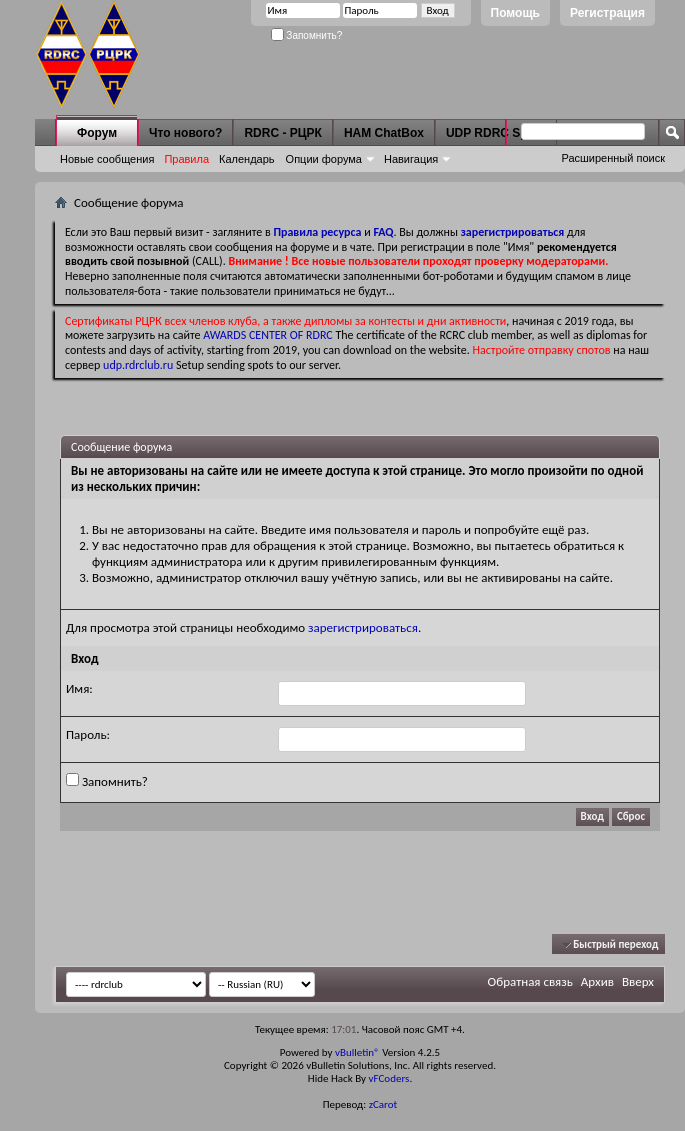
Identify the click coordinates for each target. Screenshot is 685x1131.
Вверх (638, 981)
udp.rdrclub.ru (138, 365)
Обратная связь (530, 981)
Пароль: (88, 734)
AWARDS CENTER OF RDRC (268, 335)
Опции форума (324, 159)
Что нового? (185, 133)
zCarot (383, 1104)
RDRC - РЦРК (282, 133)
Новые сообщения (107, 159)
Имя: (79, 688)
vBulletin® (357, 1052)
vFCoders (389, 1078)
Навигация (411, 159)
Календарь (247, 159)
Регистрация (607, 13)
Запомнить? (307, 35)
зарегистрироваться (363, 627)
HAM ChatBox (384, 133)
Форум (97, 133)
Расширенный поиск (613, 158)
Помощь (515, 13)
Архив (597, 981)
